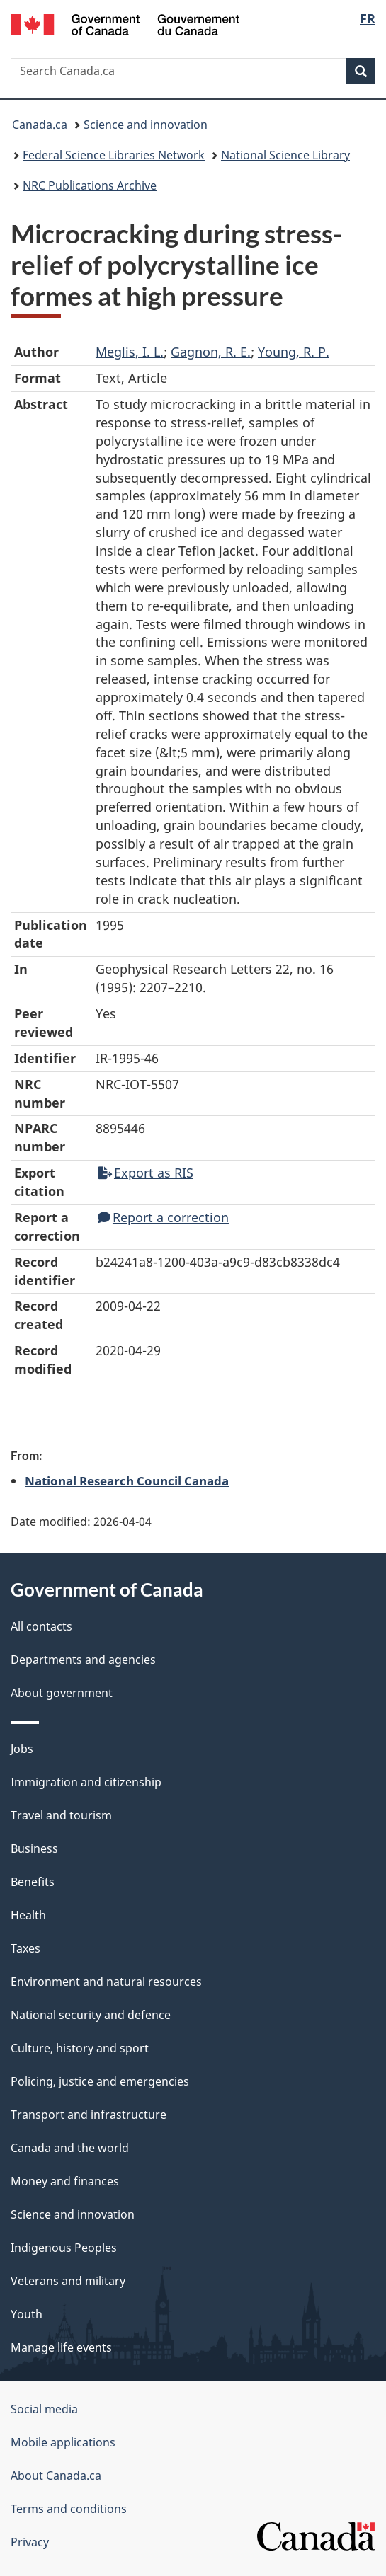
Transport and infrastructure (88, 2114)
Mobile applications (63, 2442)
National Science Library (285, 155)
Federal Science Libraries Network (114, 155)
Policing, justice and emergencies (100, 2081)
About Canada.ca (56, 2475)
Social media (44, 2409)
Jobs (22, 1748)
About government (62, 1693)
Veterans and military (68, 2281)
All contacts (41, 1626)
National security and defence (91, 2015)
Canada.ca (39, 124)
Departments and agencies (83, 1659)
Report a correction (163, 1217)
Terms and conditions (69, 2509)
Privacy (30, 2542)
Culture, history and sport (80, 2048)
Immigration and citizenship (86, 1782)
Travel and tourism (61, 1815)
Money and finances (65, 2181)
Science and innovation (146, 124)
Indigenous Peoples (64, 2247)
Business (34, 1848)
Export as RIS (145, 1172)
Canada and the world (70, 2148)
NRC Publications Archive (90, 185)
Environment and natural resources (106, 1981)
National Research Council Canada (127, 1480)
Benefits (33, 1882)
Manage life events (61, 2347)
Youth (26, 2314)
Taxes (25, 1948)
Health (28, 1915)
